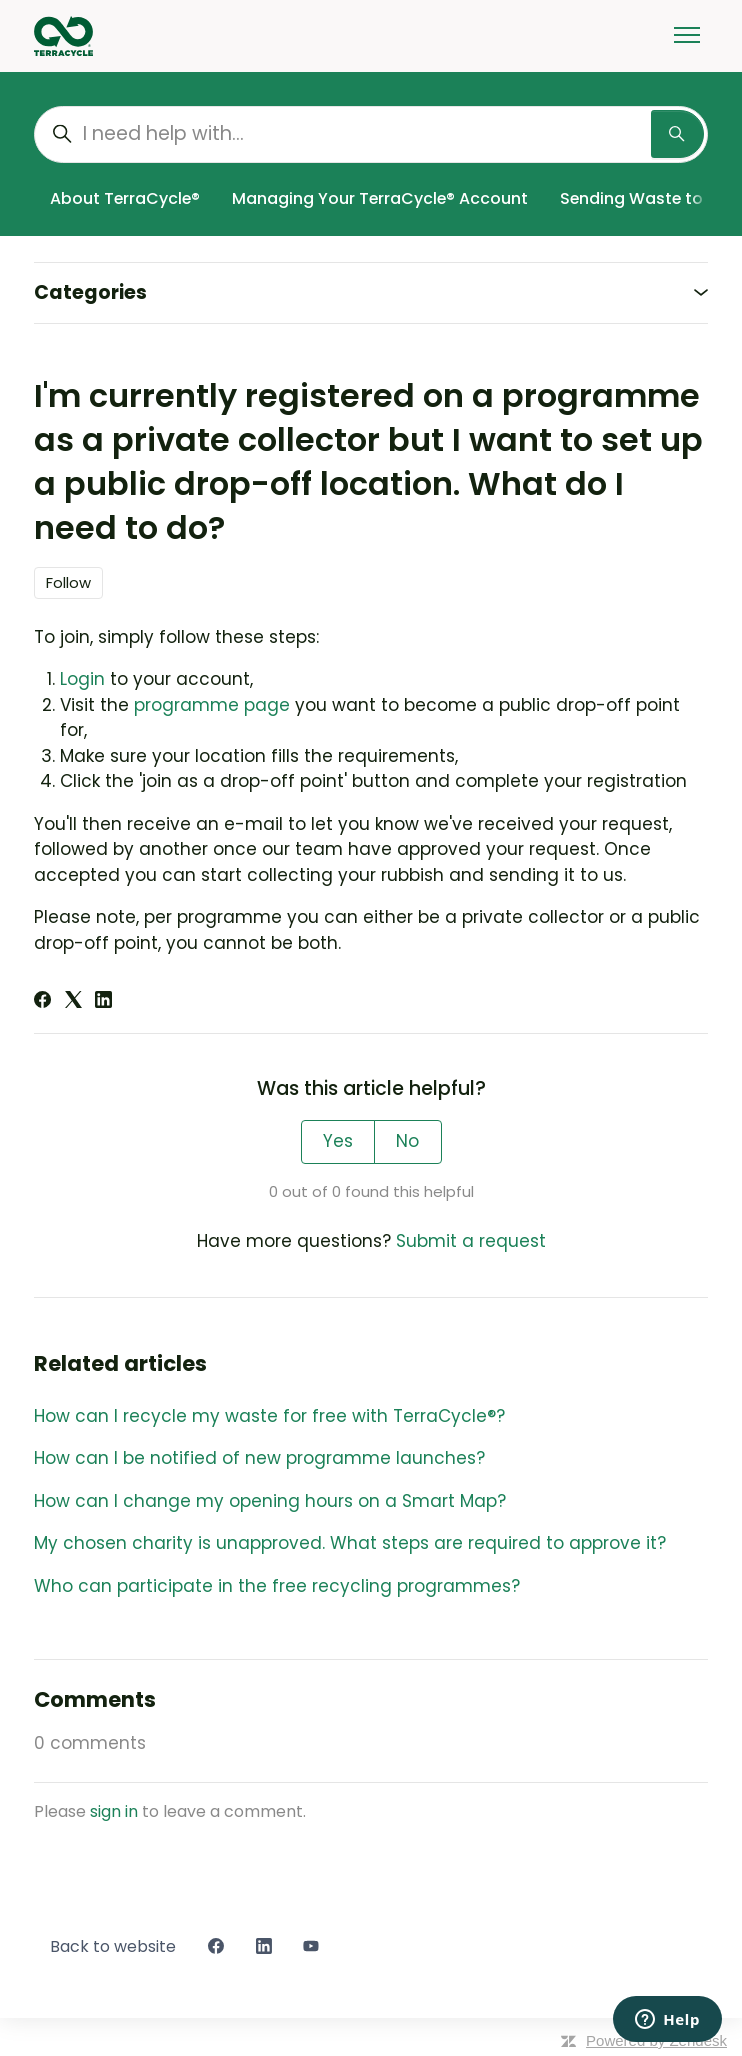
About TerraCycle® (125, 198)
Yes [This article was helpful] (338, 1141)
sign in (114, 1811)
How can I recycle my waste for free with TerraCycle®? (269, 1416)
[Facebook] (42, 1002)
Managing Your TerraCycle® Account (380, 198)
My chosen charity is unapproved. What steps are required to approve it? (350, 1543)
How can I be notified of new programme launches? (259, 1458)
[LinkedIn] (103, 1002)
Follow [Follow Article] (68, 582)
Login (82, 679)
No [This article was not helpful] (407, 1141)
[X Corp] (73, 1002)
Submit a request (471, 1241)
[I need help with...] (371, 134)
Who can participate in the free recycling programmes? (277, 1586)
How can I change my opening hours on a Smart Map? (270, 1501)
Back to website (113, 1946)
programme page (212, 705)
